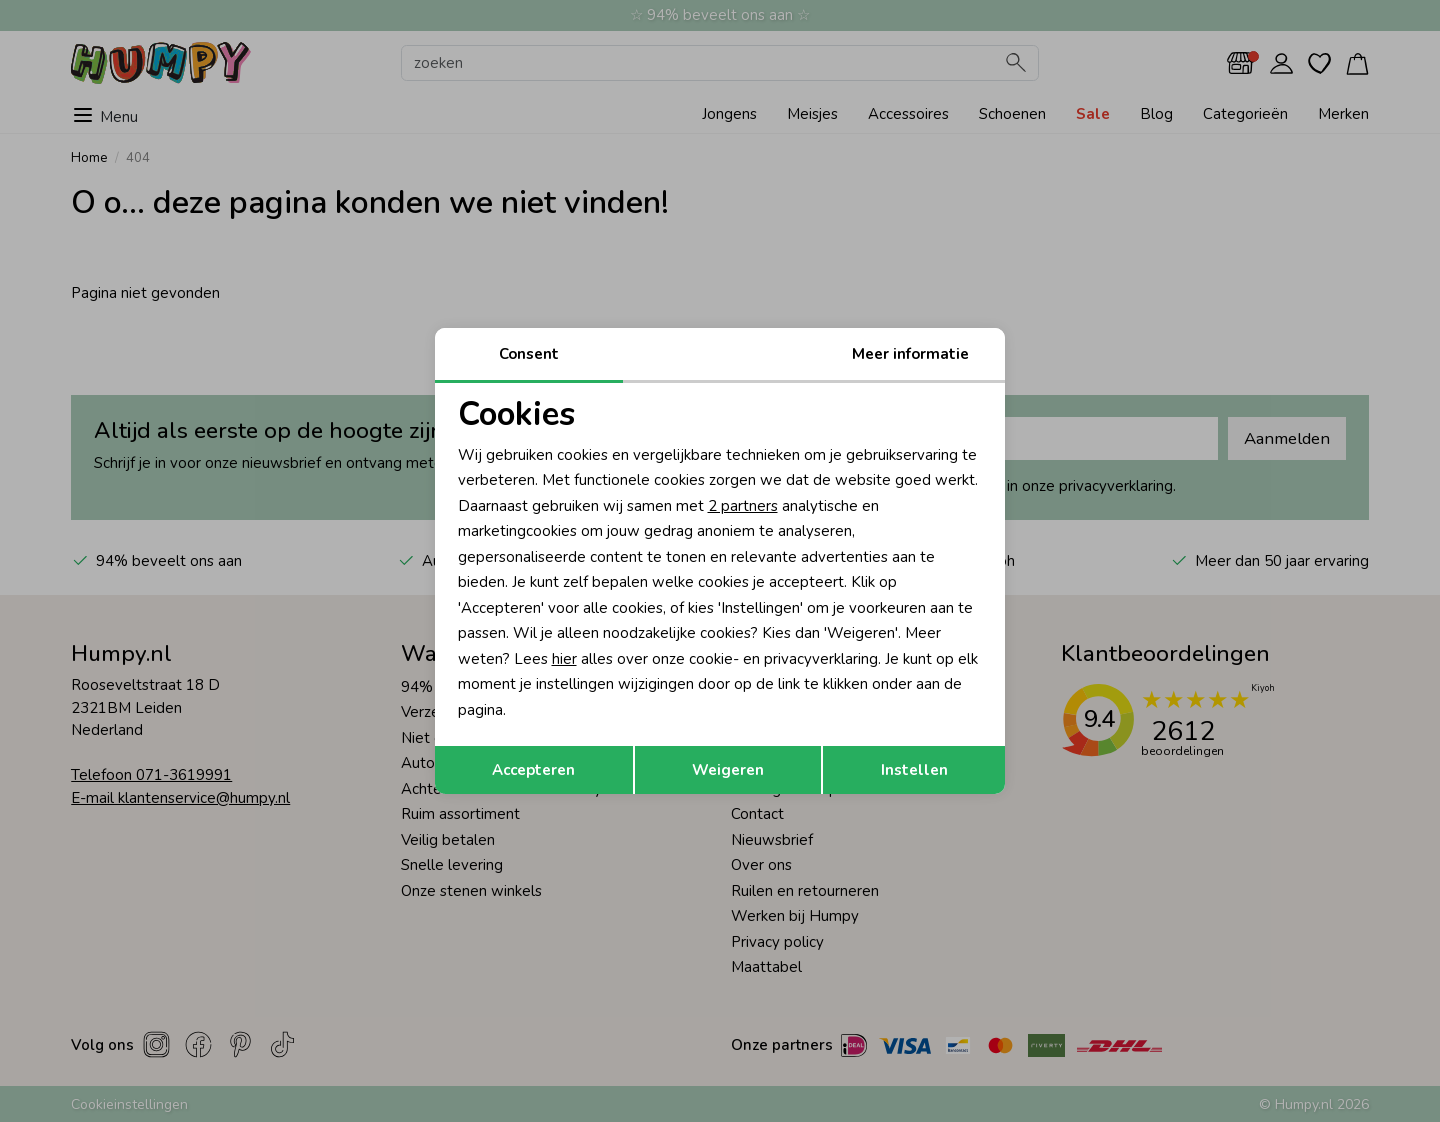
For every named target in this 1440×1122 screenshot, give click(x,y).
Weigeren (728, 770)
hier (564, 659)
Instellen (914, 770)
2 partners (743, 506)
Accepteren (533, 770)
